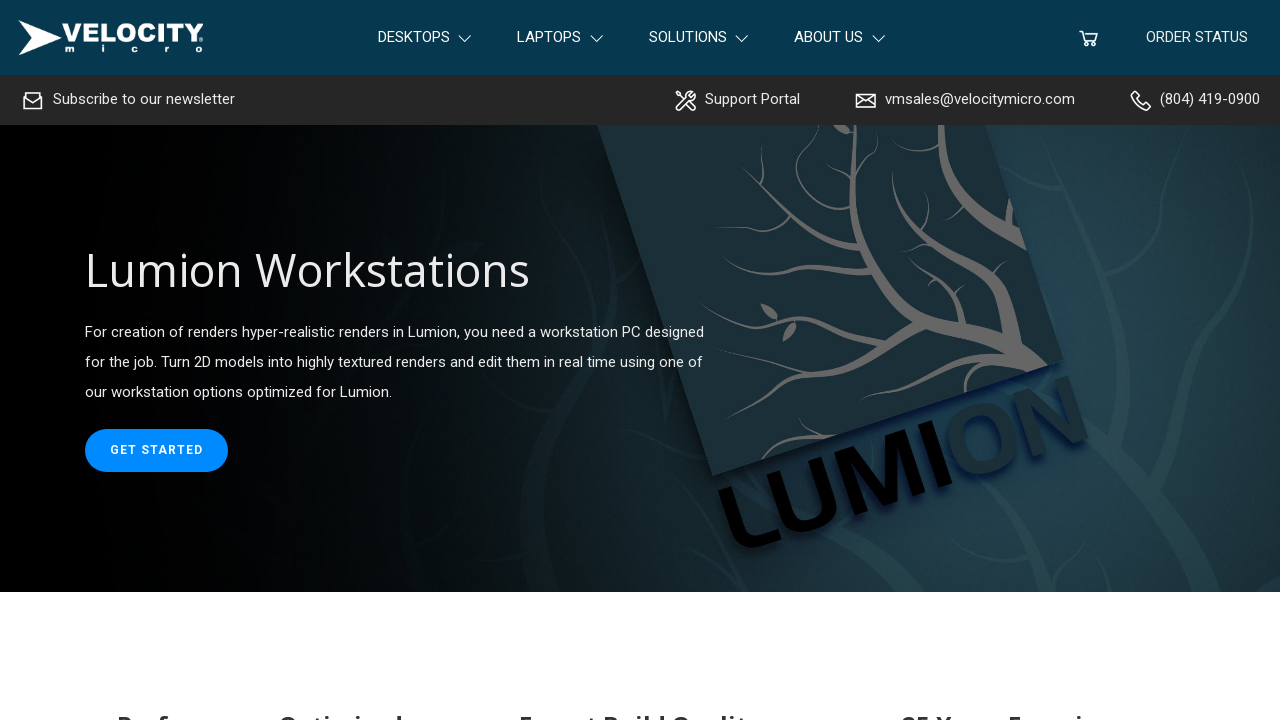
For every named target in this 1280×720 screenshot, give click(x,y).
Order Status (1197, 37)
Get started (156, 450)
